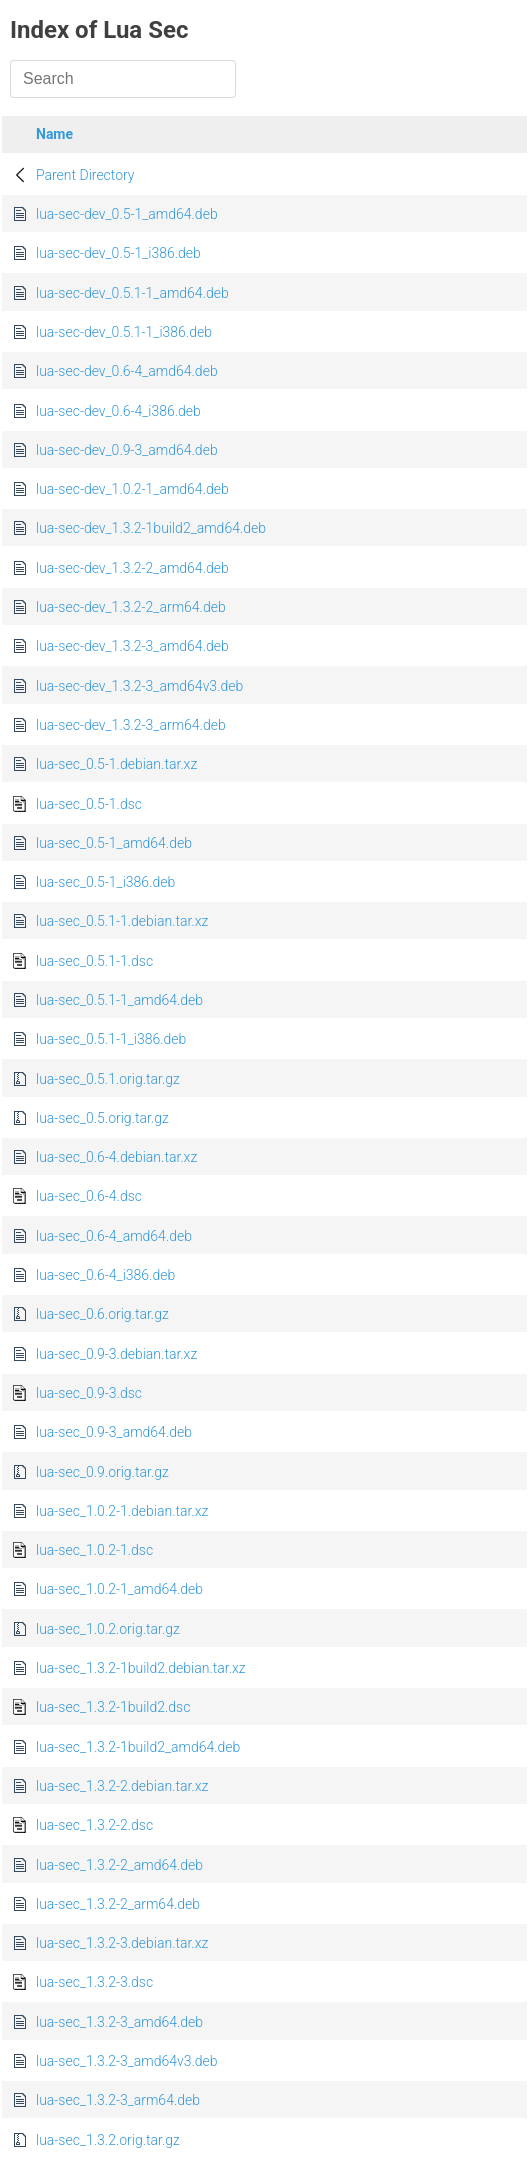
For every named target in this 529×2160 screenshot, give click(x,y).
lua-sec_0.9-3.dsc (89, 1393)
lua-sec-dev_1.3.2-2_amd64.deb (132, 568)
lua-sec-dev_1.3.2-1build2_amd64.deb (151, 528)
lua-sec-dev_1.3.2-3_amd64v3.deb (139, 686)
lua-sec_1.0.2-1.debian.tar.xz (122, 1511)
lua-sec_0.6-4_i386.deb (105, 1275)
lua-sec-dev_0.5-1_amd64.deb (127, 214)
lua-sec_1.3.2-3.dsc (94, 1982)
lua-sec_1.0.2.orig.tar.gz (108, 1629)
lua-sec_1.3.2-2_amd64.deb (119, 1865)
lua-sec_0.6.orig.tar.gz (102, 1314)
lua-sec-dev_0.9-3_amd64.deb (127, 450)
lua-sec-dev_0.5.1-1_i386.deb (124, 332)
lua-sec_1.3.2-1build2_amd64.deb (138, 1747)
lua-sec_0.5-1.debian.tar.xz (116, 764)
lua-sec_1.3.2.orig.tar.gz (108, 2140)
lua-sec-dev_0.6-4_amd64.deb (127, 371)
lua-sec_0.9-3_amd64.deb (114, 1432)
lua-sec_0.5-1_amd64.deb (114, 843)
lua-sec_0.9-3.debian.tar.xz (116, 1354)
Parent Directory (85, 175)
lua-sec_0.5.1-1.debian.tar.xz (122, 921)
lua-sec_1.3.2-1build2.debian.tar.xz (141, 1668)
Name (54, 134)
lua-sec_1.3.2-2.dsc (94, 1825)
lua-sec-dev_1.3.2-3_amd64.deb (132, 646)
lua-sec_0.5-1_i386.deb (105, 882)
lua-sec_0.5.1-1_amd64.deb (119, 1000)
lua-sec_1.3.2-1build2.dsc (113, 1707)
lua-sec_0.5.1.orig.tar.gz (108, 1079)
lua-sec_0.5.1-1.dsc (94, 961)
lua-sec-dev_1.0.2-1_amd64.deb (132, 489)
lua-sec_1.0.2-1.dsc (94, 1550)
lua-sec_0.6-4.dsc (89, 1196)
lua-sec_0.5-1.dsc (89, 804)
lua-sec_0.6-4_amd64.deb (114, 1236)
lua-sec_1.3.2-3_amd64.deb (119, 2022)
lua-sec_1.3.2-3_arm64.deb (118, 2100)
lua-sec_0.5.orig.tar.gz (102, 1118)
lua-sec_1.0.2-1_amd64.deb (119, 1589)
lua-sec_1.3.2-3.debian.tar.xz (122, 1943)
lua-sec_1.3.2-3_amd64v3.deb (127, 2061)
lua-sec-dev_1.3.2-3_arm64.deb (131, 725)
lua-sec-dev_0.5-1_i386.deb (118, 253)
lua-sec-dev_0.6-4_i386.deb (118, 411)
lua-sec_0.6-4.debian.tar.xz (116, 1157)
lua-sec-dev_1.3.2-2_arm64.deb (131, 607)
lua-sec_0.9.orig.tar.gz (102, 1472)
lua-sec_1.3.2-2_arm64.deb (118, 1904)
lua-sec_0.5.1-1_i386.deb (111, 1039)
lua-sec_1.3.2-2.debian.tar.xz (122, 1786)
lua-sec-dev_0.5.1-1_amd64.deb (132, 293)
